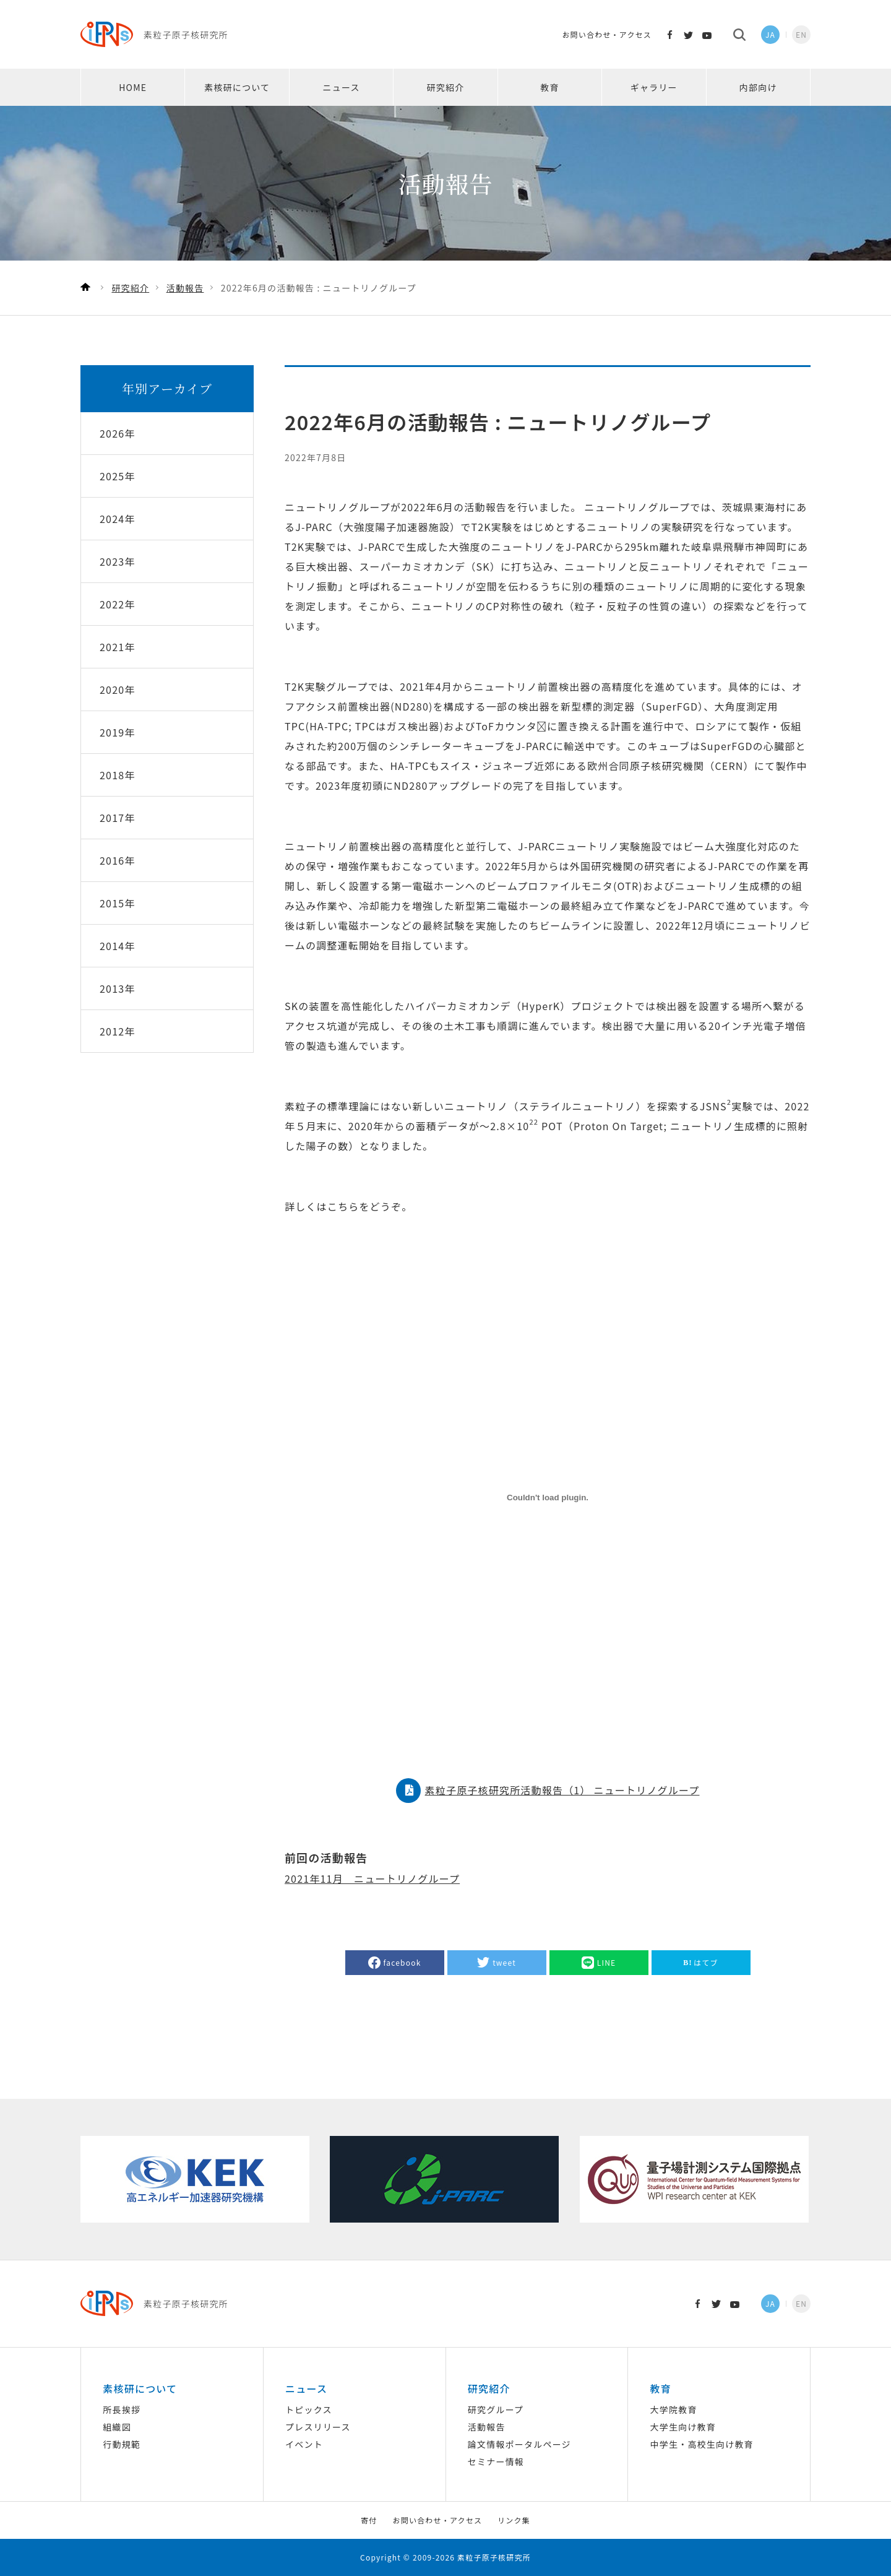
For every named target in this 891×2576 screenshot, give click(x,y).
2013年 (118, 988)
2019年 (118, 732)
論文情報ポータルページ (519, 2444)
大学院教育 (673, 2409)
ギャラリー (654, 87)
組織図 (117, 2427)
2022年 (118, 604)
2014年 (118, 945)
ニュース (341, 87)
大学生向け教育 (683, 2427)
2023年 (118, 561)
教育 (549, 87)
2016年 (118, 860)
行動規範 (121, 2444)
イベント (304, 2444)
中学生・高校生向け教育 (702, 2444)
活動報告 (487, 2427)
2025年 (118, 476)
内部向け (758, 87)
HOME (133, 87)
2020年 (118, 689)
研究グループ (495, 2409)
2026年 (118, 433)
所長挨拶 (121, 2409)
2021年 (118, 646)
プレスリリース (318, 2427)
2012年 (118, 1031)
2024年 (118, 518)
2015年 (118, 903)
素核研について (237, 87)
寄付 (369, 2520)
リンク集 (513, 2520)
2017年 (118, 817)
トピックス (308, 2409)
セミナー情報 (496, 2461)
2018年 (118, 774)
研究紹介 (446, 87)
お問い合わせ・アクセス (607, 34)
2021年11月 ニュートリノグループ (372, 1878)
